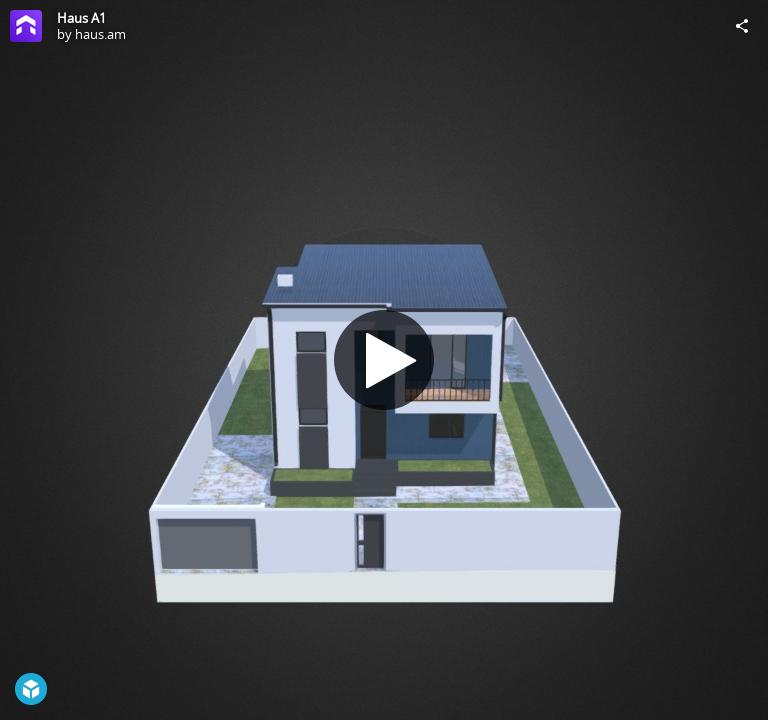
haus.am (100, 34)
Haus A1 (81, 18)
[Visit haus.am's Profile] (26, 26)
